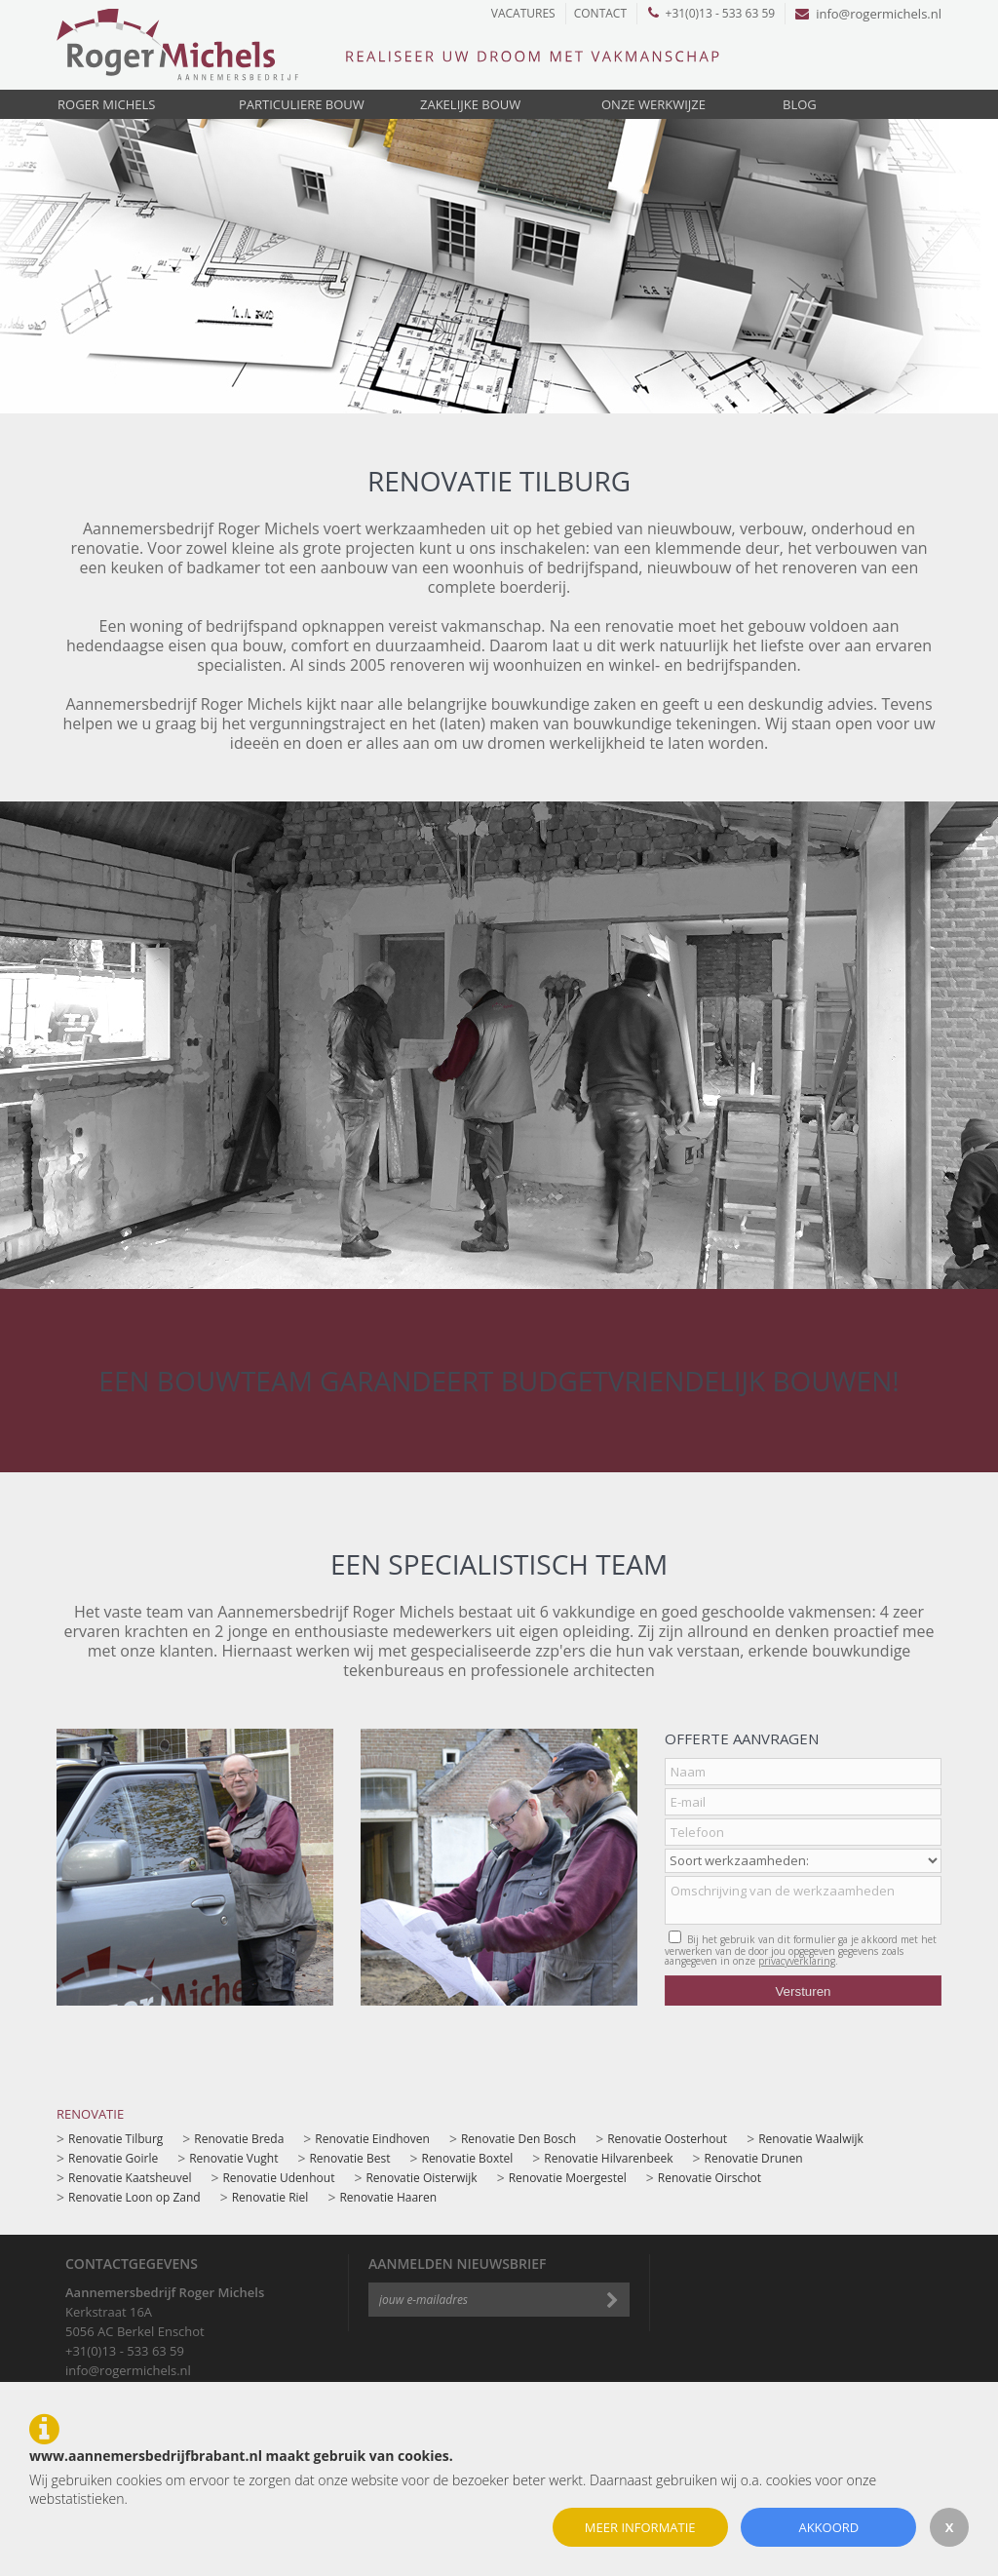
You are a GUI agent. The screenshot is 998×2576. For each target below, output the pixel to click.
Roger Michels (106, 104)
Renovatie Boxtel (467, 2158)
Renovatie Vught (233, 2158)
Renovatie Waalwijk (811, 2138)
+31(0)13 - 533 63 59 (712, 13)
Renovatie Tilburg (115, 2138)
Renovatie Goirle (113, 2158)
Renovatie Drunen (754, 2158)
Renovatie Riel (270, 2197)
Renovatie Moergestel (568, 2177)
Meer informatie (640, 2527)
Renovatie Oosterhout (667, 2138)
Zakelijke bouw (470, 104)
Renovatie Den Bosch (518, 2138)
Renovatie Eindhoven (372, 2138)
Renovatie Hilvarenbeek (608, 2158)
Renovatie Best (349, 2158)
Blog (800, 104)
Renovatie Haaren (388, 2197)
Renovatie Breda (239, 2138)
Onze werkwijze (653, 104)
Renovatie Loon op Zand (134, 2197)
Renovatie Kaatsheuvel (129, 2177)
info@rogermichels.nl (868, 13)
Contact (600, 13)
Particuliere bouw (302, 104)
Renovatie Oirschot (709, 2177)
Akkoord (828, 2527)
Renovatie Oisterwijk (421, 2177)
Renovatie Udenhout (278, 2177)
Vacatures (523, 13)
